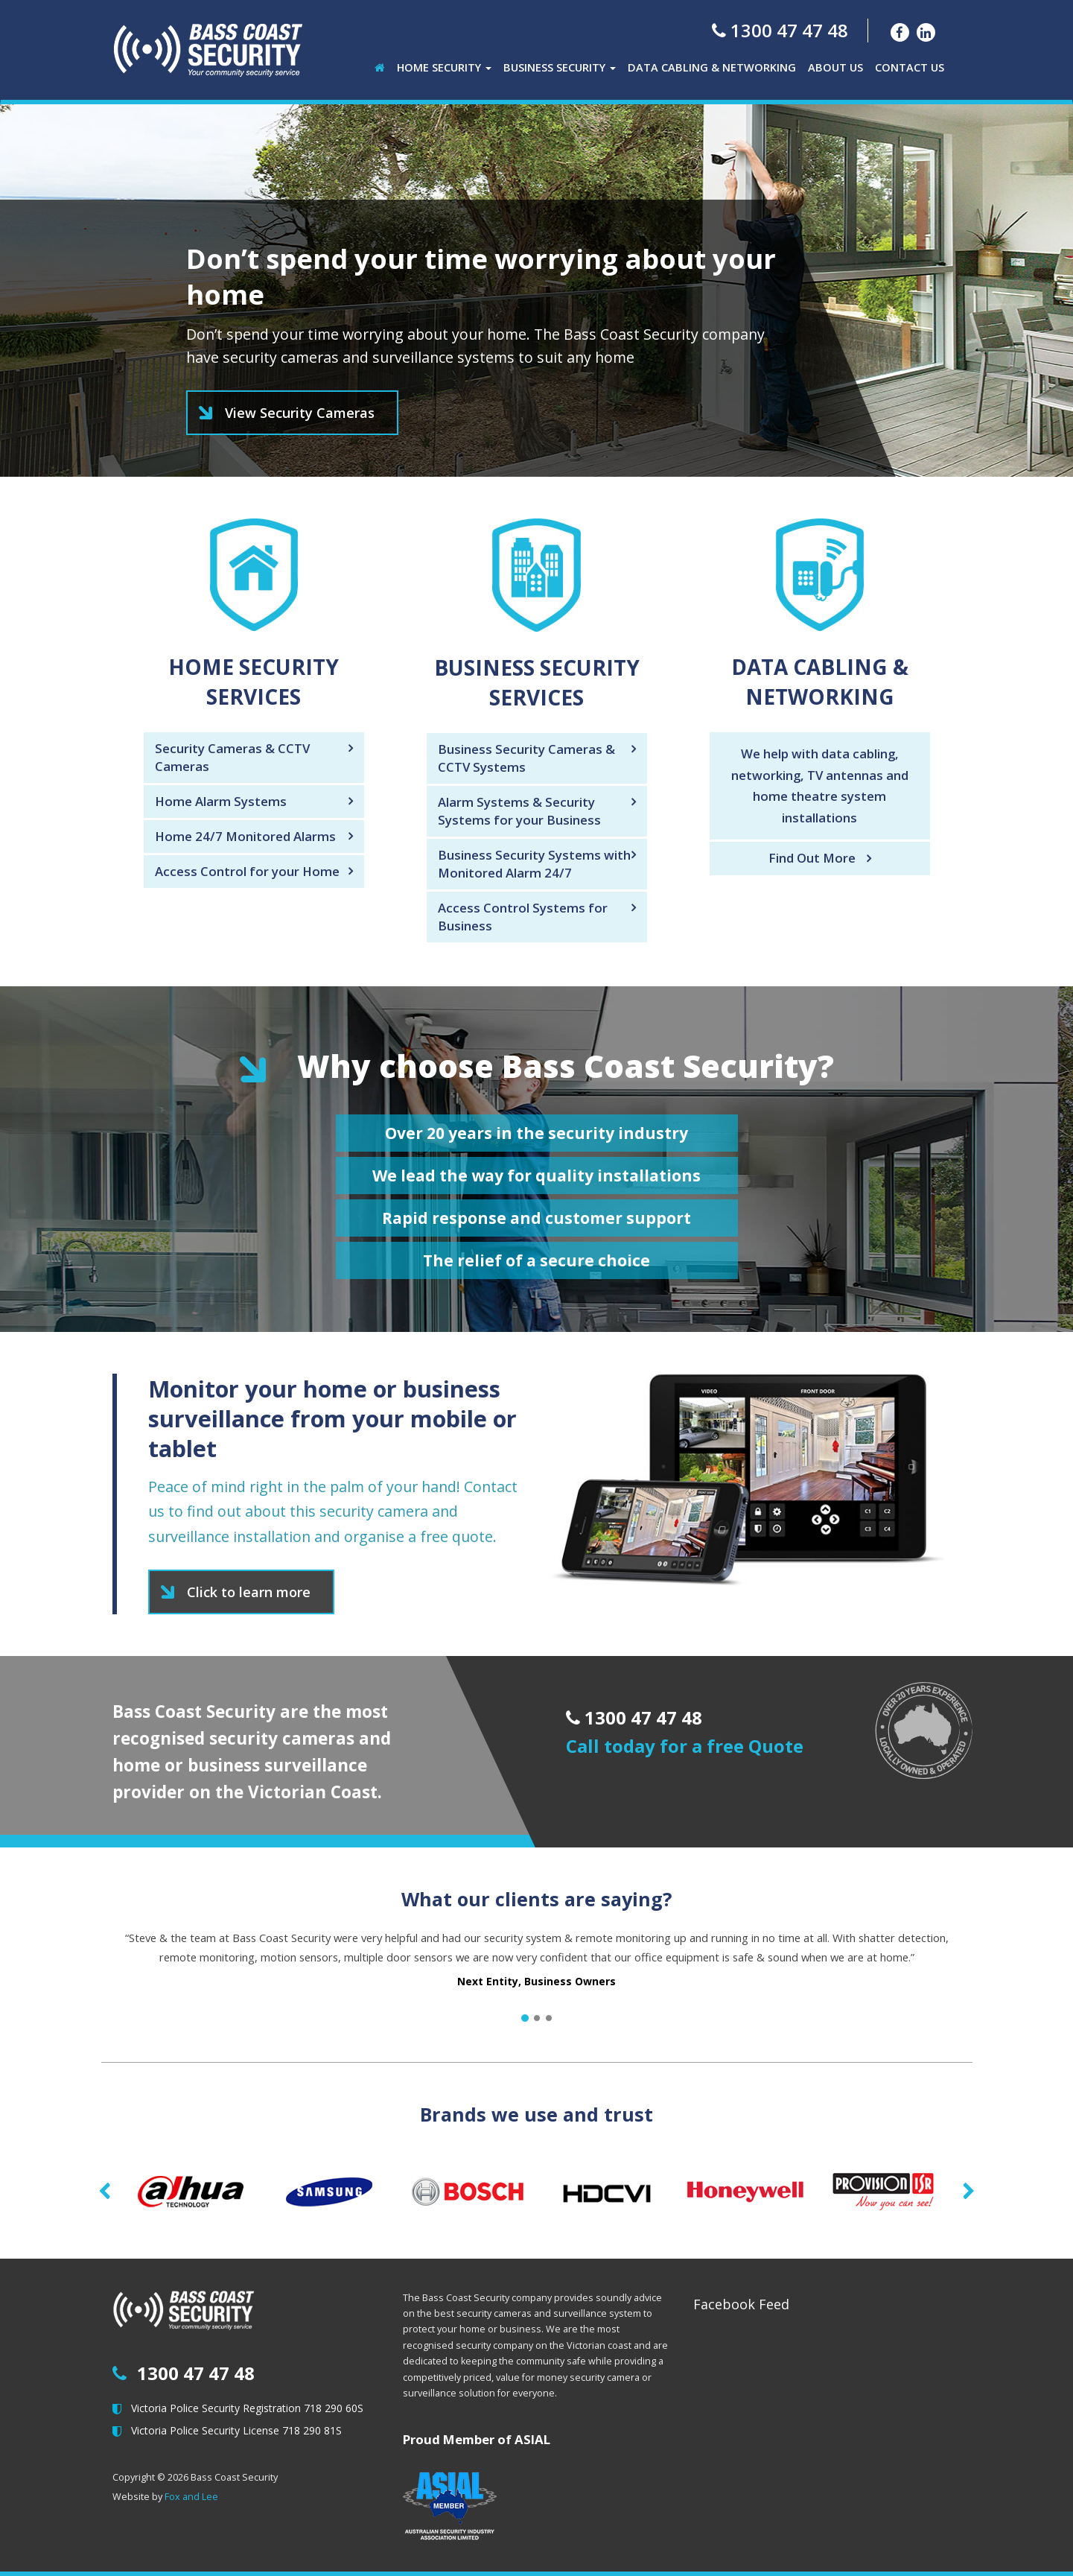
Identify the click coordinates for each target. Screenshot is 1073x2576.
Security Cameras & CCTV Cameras (232, 757)
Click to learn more (249, 1592)
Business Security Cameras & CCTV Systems (526, 757)
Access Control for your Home (247, 871)
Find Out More (812, 857)
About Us (835, 67)
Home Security (444, 67)
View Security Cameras (300, 413)
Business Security (559, 67)
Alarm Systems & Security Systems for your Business (519, 810)
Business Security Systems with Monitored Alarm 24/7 (534, 863)
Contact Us (909, 67)
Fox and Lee (191, 2496)
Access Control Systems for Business (523, 916)
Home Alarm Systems (221, 801)
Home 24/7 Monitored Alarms (245, 836)
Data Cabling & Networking (712, 67)
